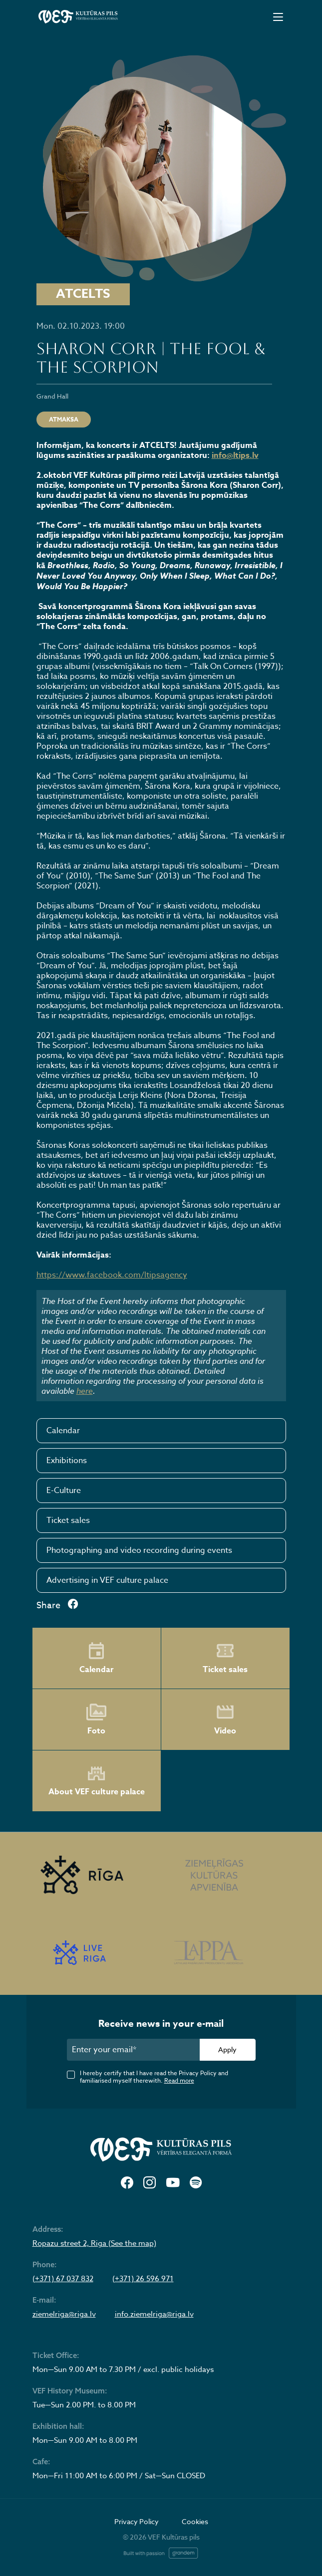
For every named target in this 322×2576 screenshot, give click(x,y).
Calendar (63, 1431)
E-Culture (63, 1491)
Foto (96, 1719)
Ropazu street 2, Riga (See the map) (94, 2243)
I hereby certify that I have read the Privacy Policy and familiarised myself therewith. (154, 2076)
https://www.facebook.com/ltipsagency (111, 1275)
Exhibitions (66, 1461)
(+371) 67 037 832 (62, 2278)
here (84, 1390)
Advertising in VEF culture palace (107, 1580)
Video (225, 1719)
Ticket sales (68, 1520)
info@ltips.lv (235, 455)
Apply (227, 2049)
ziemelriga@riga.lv (64, 2314)
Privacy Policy (136, 2521)
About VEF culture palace (96, 1781)
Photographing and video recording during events (139, 1550)
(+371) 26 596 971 (143, 2278)
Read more (179, 2080)
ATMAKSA (63, 419)
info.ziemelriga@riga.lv (154, 2314)
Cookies (195, 2521)
